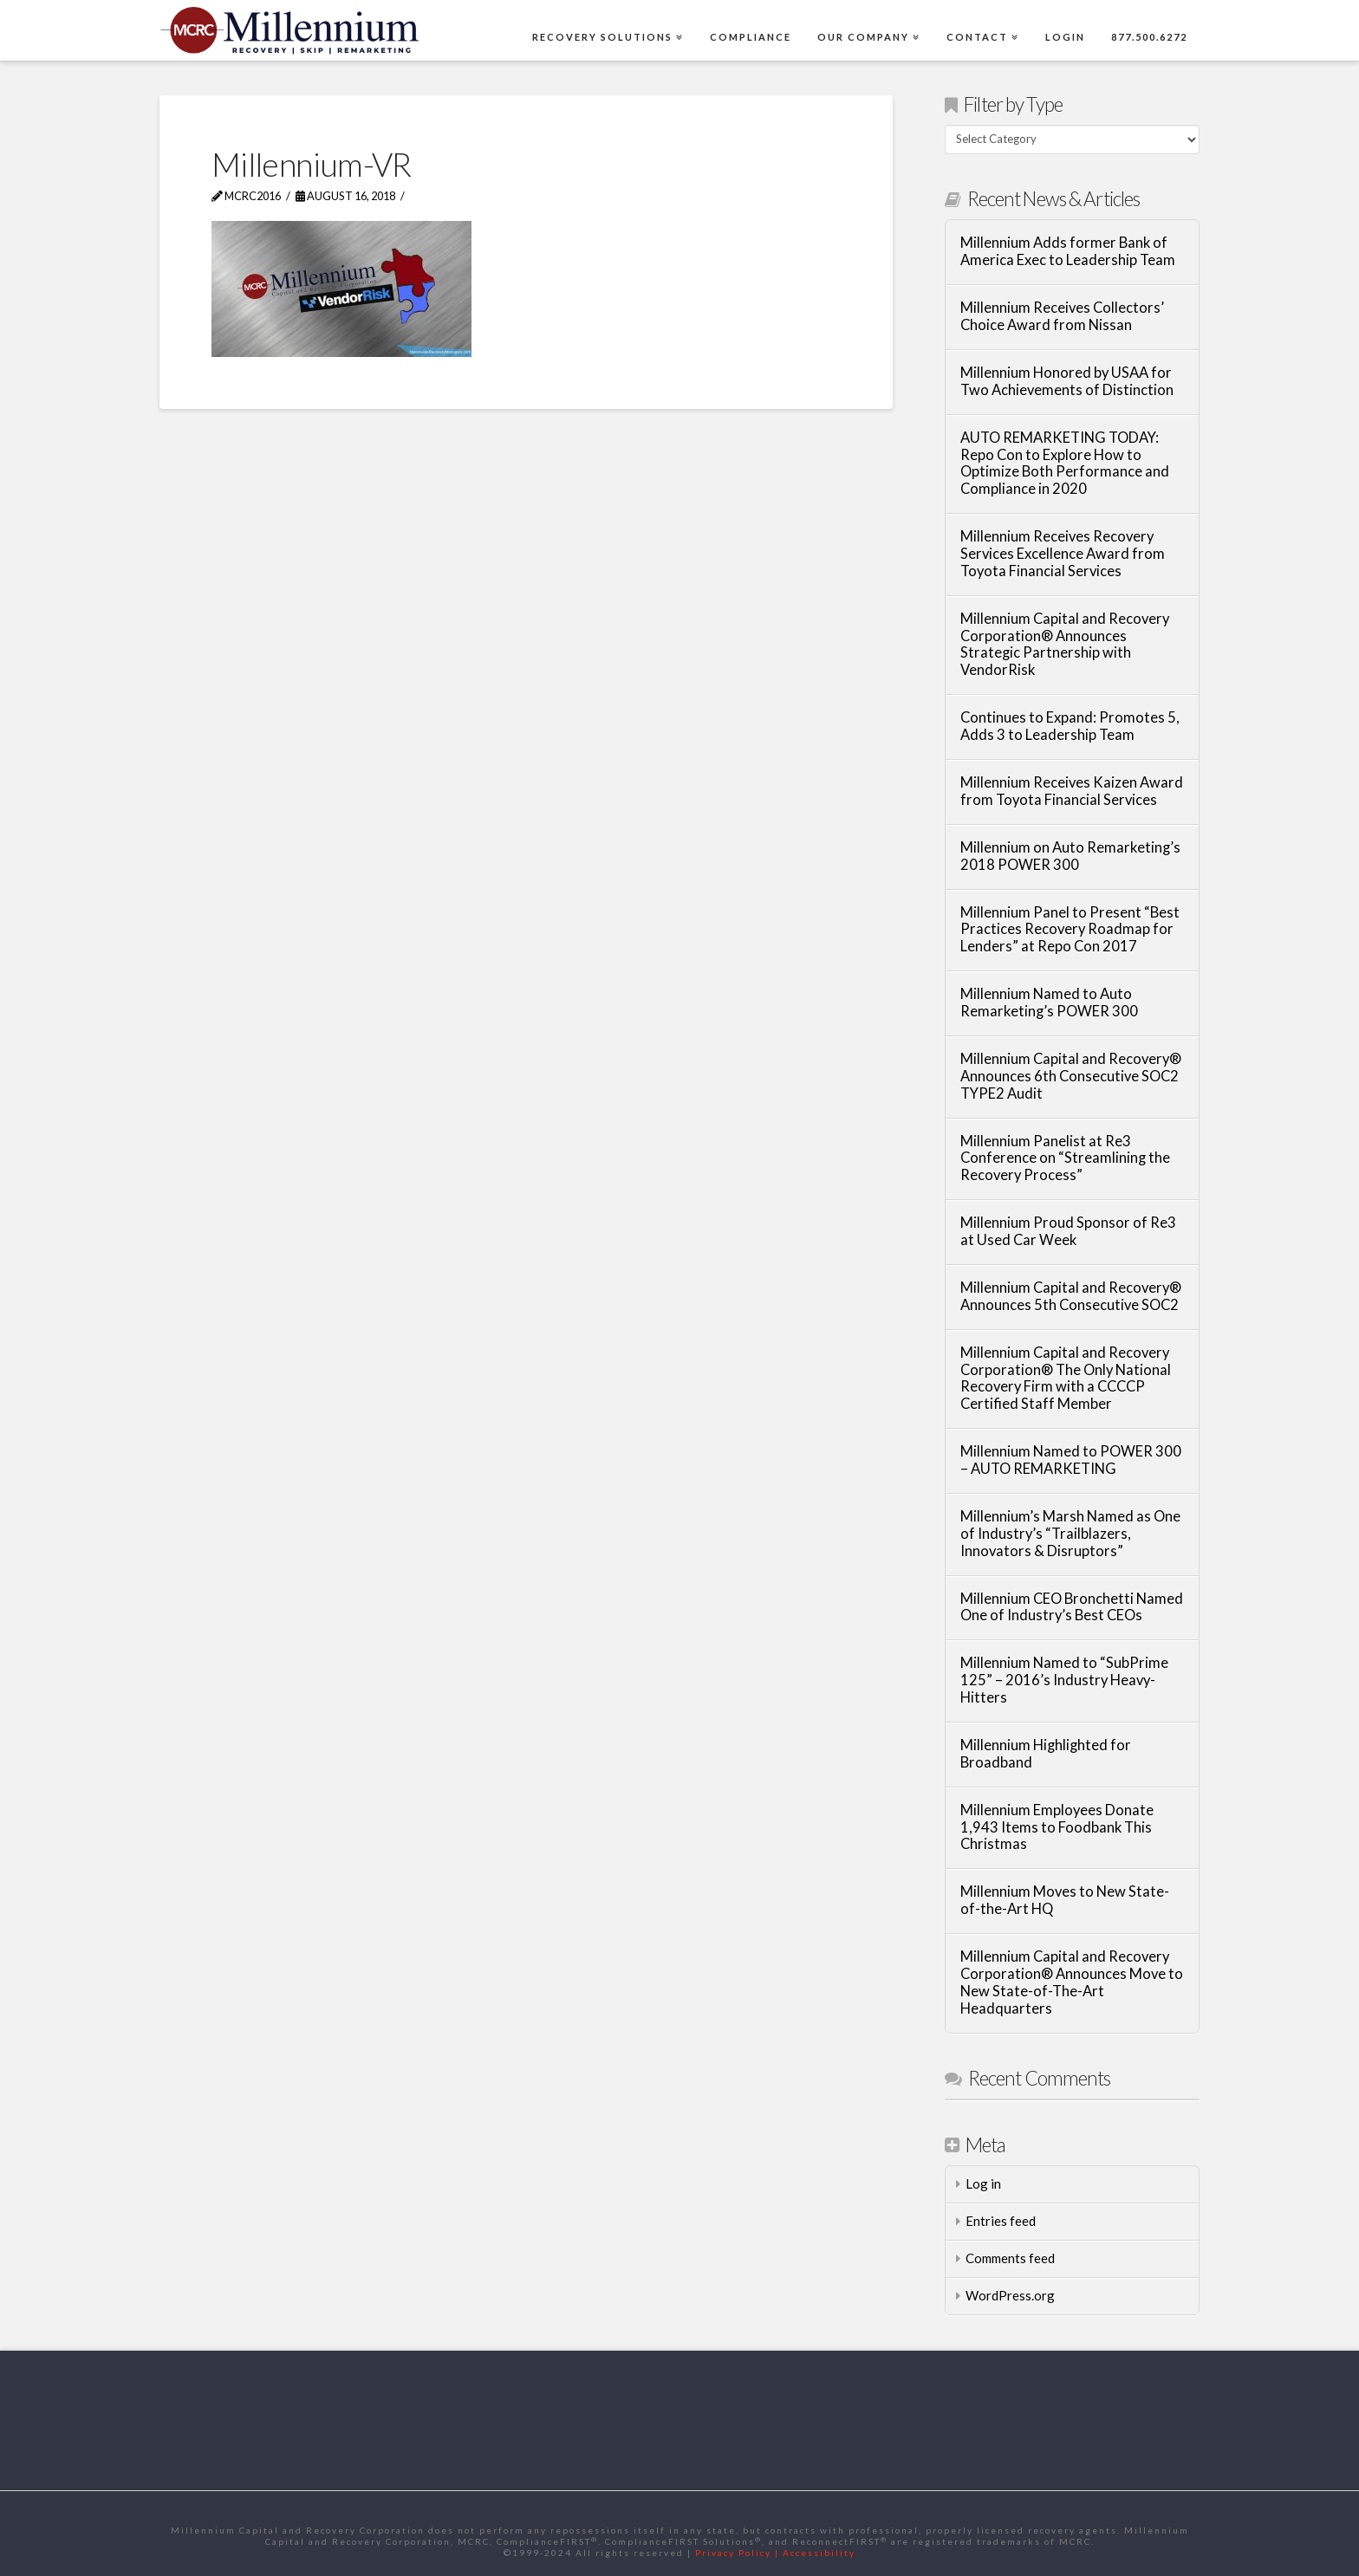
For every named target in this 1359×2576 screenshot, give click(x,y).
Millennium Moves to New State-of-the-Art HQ (1064, 1900)
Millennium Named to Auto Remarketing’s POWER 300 (1049, 1003)
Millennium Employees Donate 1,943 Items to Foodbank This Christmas (1057, 1827)
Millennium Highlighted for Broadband (1045, 1754)
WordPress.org (1010, 2295)
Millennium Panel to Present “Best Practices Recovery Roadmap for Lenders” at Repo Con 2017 (1070, 930)
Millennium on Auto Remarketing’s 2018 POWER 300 (1070, 856)
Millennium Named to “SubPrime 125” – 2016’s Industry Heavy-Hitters (1064, 1680)
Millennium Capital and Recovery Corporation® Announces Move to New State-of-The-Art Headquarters (1071, 1982)
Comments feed (1010, 2258)
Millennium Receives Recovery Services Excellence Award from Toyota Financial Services (1062, 554)
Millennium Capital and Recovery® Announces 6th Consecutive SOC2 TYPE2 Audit (1070, 1076)
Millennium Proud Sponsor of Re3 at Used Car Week (1068, 1232)
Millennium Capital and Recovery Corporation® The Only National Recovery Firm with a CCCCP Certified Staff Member (1065, 1378)
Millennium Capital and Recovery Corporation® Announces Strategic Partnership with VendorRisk (1064, 644)
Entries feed (1001, 2221)
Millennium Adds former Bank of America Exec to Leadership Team (1067, 252)
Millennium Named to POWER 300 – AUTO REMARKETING (1070, 1460)
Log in (983, 2183)
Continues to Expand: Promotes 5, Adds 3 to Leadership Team (1070, 726)
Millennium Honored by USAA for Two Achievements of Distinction (1067, 382)
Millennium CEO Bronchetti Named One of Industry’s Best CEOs (1071, 1608)
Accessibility (819, 2552)
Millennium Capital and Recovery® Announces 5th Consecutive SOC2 (1070, 1297)
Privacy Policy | (739, 2552)
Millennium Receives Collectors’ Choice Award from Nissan (1062, 317)
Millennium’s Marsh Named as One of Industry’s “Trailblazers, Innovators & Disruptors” (1070, 1534)
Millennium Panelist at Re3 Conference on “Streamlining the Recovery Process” (1065, 1158)
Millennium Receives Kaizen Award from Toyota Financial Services (1071, 791)
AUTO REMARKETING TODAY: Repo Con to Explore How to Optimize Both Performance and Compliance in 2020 (1064, 463)
